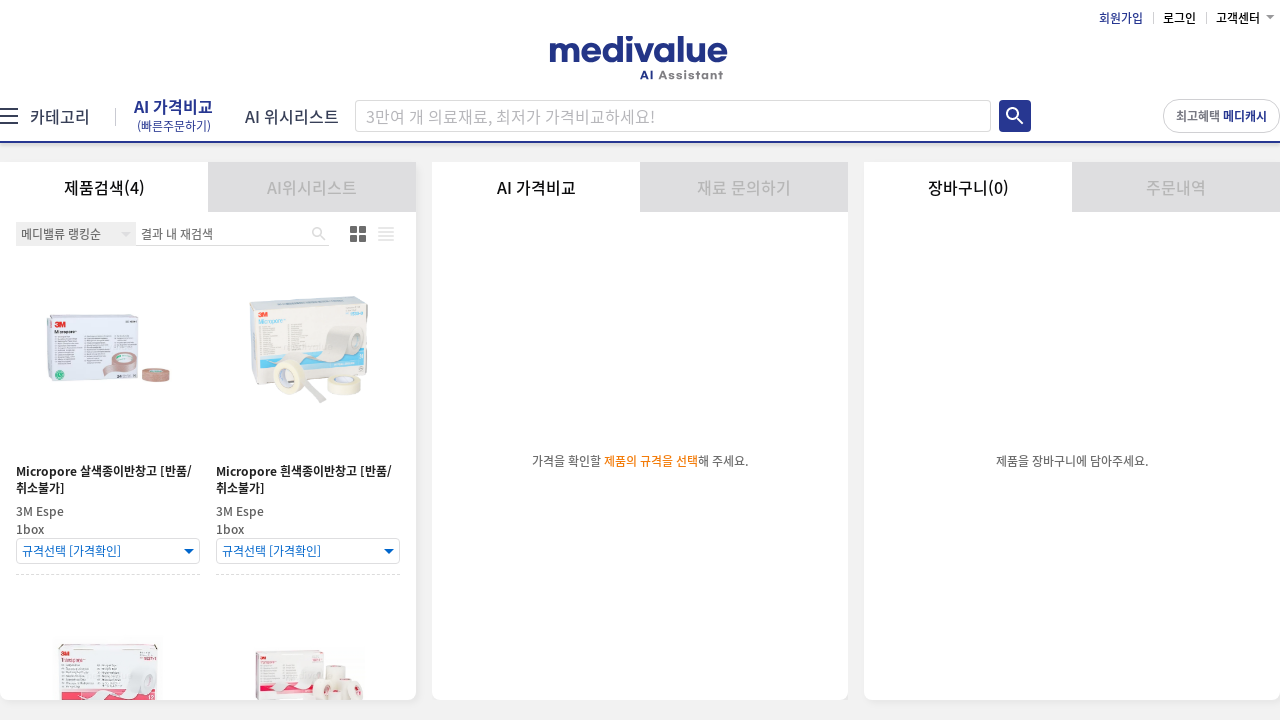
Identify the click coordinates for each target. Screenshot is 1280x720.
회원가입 (1121, 18)
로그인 (1179, 18)
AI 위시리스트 (292, 116)
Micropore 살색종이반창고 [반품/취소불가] (104, 480)
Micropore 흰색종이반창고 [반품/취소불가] (304, 480)
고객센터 (1238, 18)
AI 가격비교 (173, 116)
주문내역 (1176, 187)
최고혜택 (1221, 116)
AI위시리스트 (312, 187)
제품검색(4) (104, 187)
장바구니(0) (968, 187)
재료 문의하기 (744, 187)
